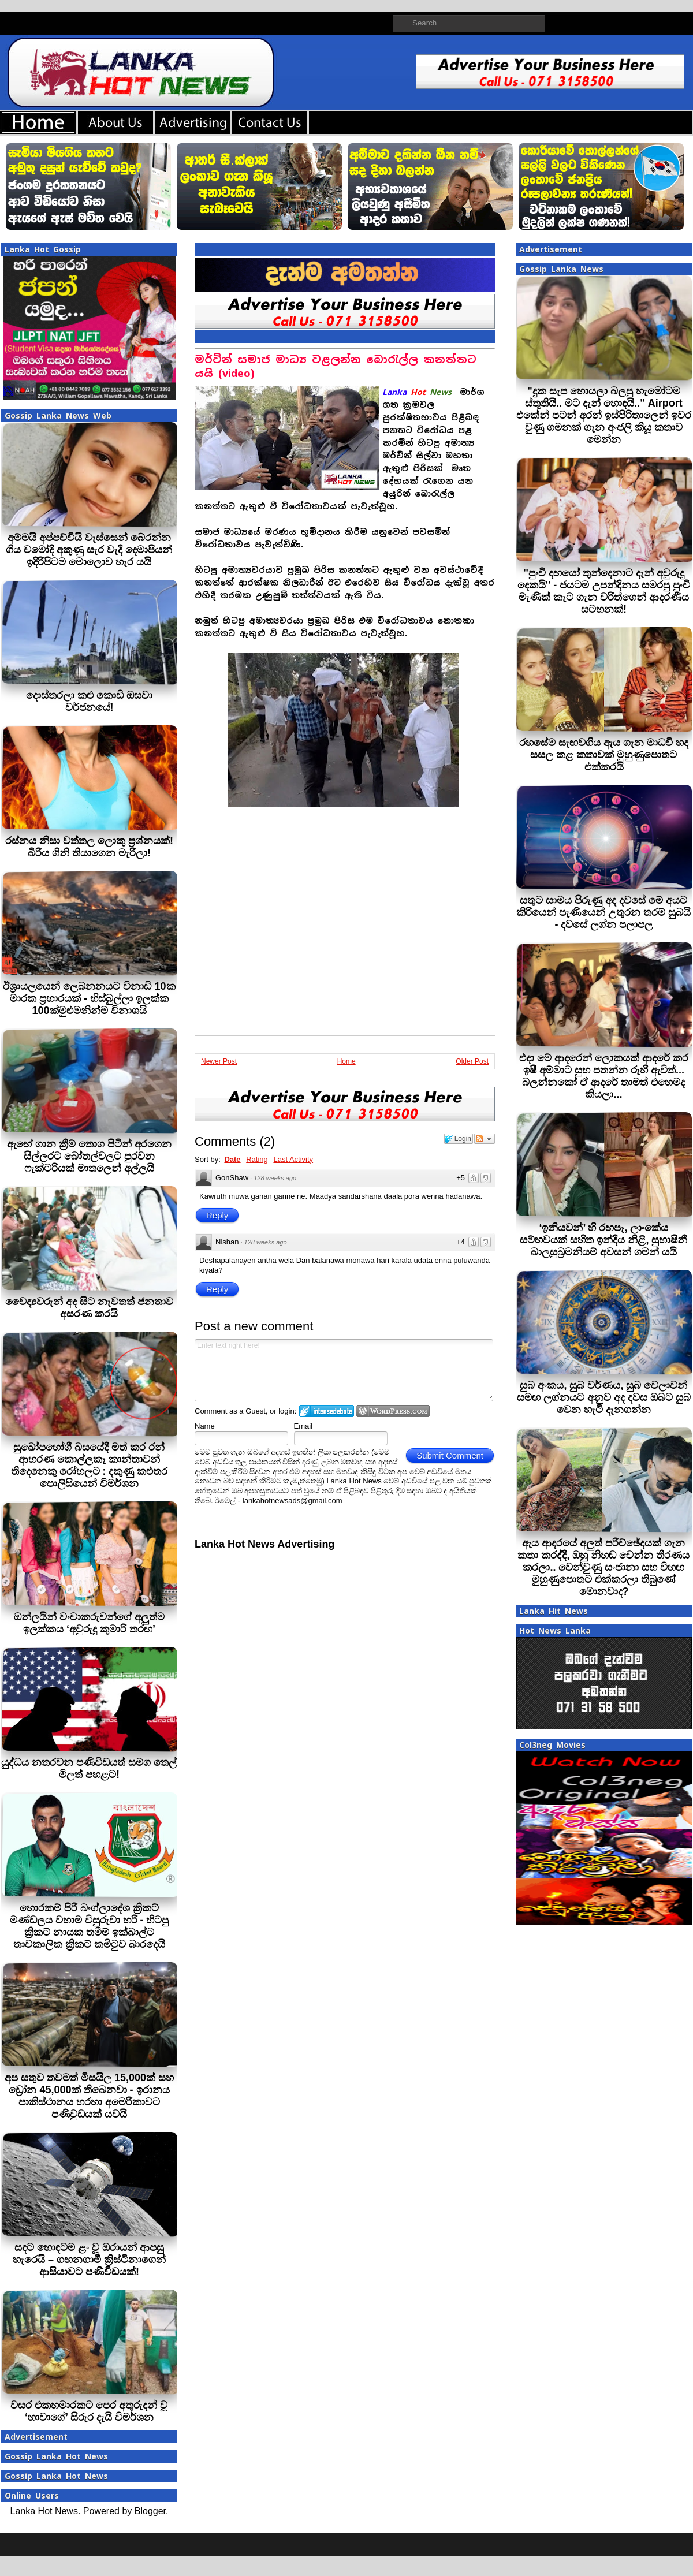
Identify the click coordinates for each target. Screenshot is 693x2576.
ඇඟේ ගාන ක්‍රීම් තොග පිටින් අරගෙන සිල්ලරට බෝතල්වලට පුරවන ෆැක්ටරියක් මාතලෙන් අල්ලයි (89, 1156)
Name (205, 1426)
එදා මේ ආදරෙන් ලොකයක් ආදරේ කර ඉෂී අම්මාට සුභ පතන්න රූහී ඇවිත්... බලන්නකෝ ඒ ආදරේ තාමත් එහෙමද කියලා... (603, 1076)
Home (346, 1061)
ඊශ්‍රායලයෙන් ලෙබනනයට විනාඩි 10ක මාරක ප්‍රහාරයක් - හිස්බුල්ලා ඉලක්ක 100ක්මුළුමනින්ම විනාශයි (89, 998)
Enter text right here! (344, 1370)
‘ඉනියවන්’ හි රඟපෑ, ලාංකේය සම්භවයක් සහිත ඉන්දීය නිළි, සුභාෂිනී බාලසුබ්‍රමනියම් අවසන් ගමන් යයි (603, 1240)
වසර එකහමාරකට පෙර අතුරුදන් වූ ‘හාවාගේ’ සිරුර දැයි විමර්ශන (88, 2411)
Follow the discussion (484, 1139)
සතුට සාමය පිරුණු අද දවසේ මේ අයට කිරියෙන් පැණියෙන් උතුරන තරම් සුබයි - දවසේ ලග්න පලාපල (603, 912)
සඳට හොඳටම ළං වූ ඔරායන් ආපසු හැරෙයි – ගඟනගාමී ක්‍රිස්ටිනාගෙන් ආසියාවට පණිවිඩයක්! (89, 2259)
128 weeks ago (275, 1178)
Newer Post (219, 1061)
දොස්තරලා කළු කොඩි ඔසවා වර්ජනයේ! (89, 701)
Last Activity (293, 1159)
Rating (257, 1159)
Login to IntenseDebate (326, 1411)
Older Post (472, 1061)
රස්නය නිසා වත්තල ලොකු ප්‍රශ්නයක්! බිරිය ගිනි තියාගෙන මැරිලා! (89, 847)
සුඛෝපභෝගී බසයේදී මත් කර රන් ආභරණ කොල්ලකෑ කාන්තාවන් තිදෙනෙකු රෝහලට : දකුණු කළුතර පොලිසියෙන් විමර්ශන (89, 1465)
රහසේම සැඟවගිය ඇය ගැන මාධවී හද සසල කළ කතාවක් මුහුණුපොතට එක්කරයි (603, 755)
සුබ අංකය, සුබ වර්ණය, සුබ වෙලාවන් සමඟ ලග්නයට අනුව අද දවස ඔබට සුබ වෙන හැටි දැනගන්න (604, 1397)
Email (303, 1426)
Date (232, 1159)
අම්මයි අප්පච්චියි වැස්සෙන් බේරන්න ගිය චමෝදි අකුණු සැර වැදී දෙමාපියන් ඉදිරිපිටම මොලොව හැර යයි (89, 550)
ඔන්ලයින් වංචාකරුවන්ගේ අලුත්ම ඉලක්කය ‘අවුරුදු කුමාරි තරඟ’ (89, 1623)
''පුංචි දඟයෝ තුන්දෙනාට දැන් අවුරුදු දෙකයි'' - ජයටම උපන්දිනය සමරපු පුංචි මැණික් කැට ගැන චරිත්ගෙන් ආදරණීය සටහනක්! (604, 591)
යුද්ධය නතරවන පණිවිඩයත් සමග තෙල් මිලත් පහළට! (89, 1768)
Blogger (150, 2511)
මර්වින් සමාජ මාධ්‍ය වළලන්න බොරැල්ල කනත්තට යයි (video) (335, 366)
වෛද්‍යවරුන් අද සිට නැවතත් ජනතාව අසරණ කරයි (89, 1307)
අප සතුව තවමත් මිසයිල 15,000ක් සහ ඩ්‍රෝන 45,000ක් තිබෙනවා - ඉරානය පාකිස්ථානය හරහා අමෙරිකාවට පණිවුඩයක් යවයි (89, 2096)
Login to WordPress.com (393, 1411)
